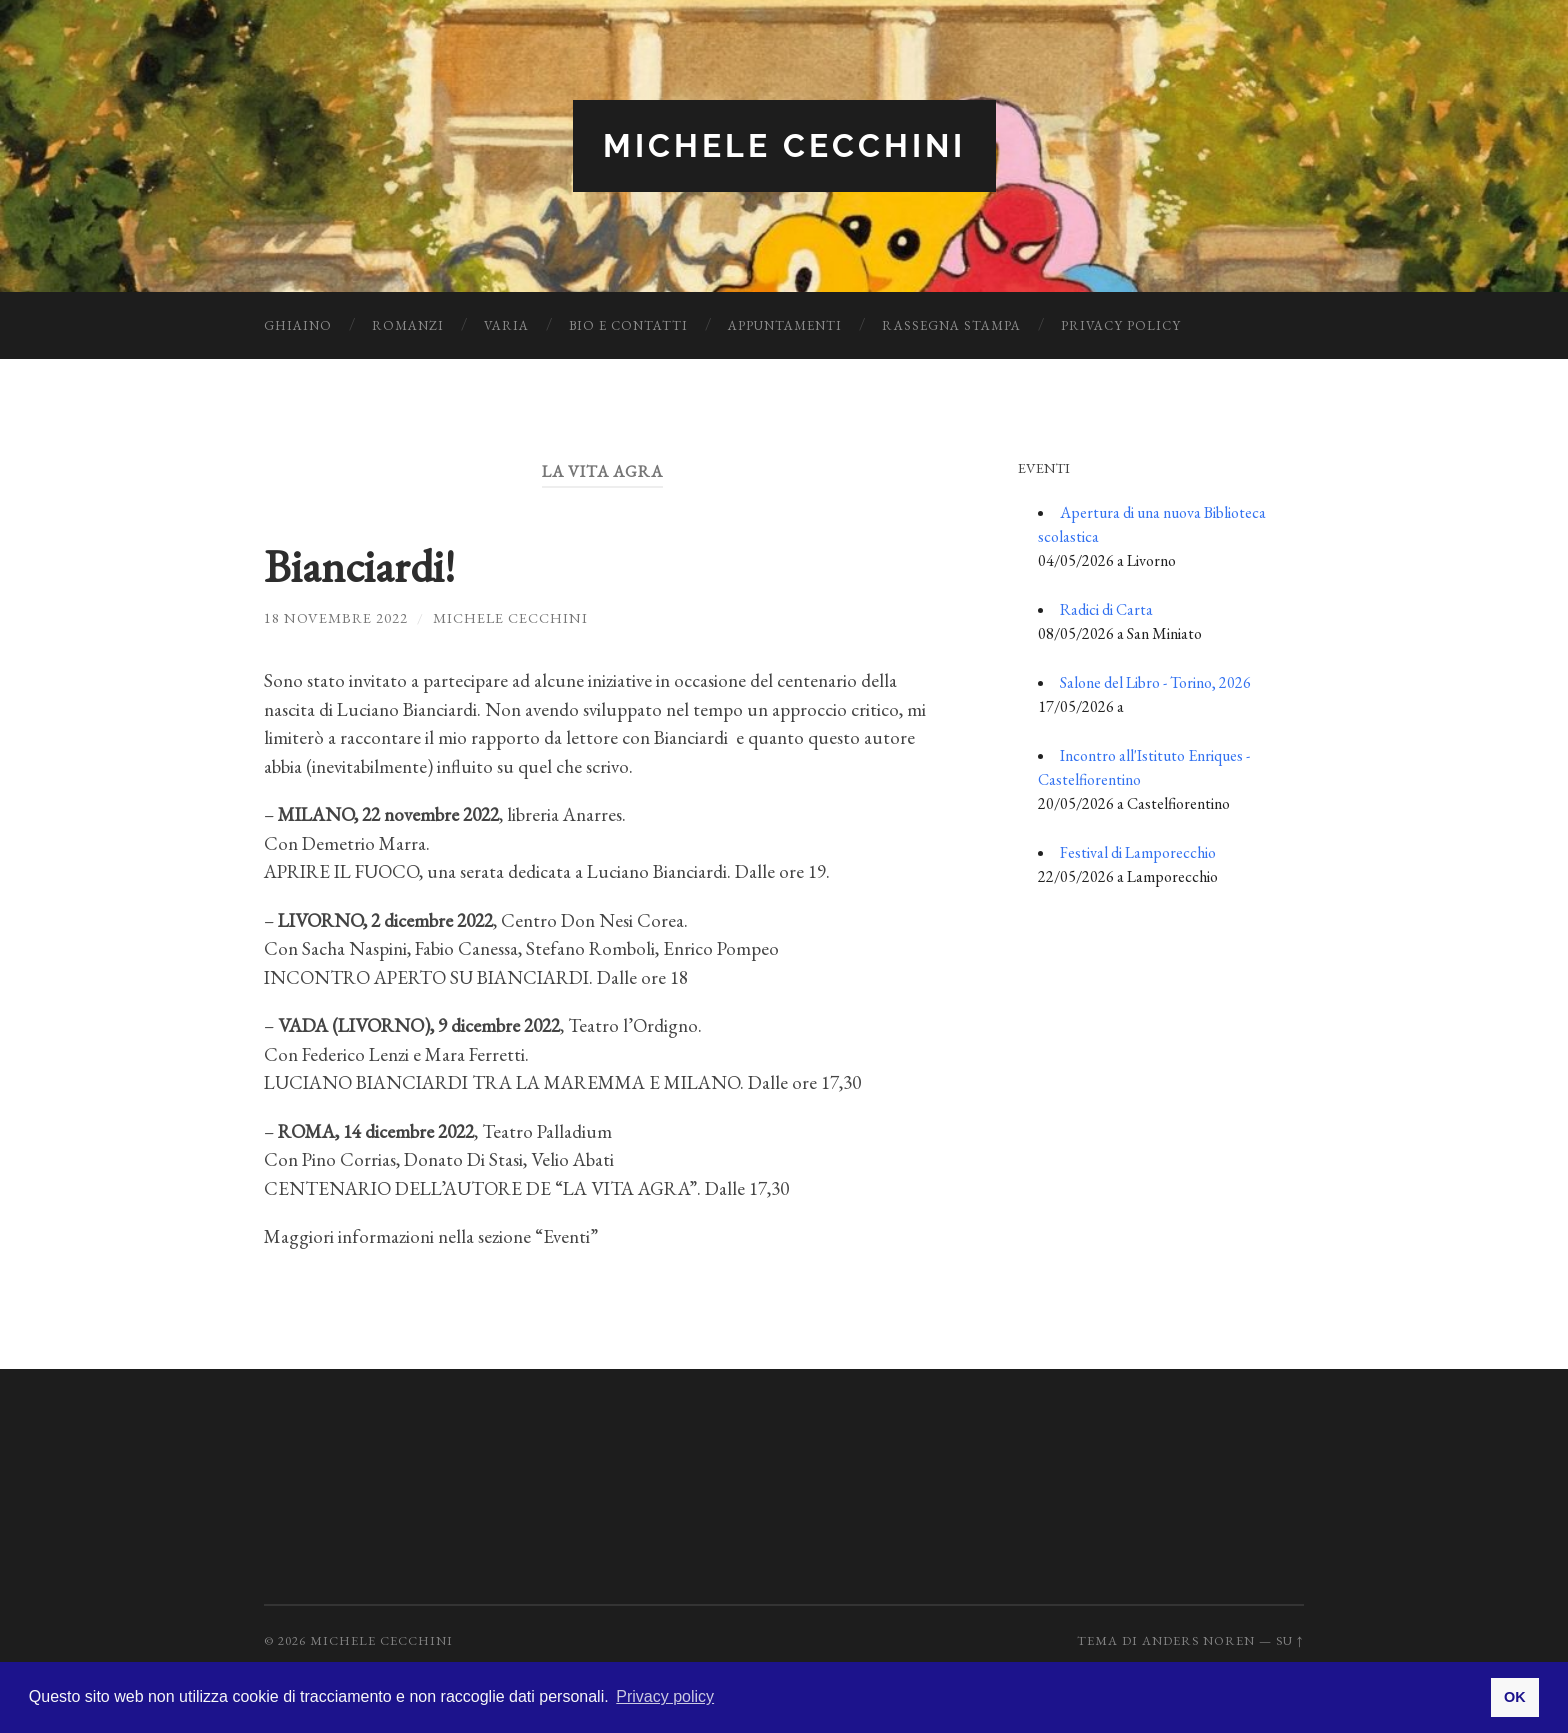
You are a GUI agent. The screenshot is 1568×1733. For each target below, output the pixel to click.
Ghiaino (298, 325)
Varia (506, 325)
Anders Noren (1198, 1640)
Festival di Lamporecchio (1138, 852)
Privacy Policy (1121, 325)
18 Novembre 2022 (336, 617)
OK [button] (1515, 1697)
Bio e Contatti (628, 325)
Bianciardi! (359, 566)
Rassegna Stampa (951, 325)
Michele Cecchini (784, 145)
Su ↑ (1290, 1640)
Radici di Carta (1106, 609)
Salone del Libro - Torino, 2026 (1155, 682)
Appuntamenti (785, 325)
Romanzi (408, 325)
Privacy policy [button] (665, 1696)
